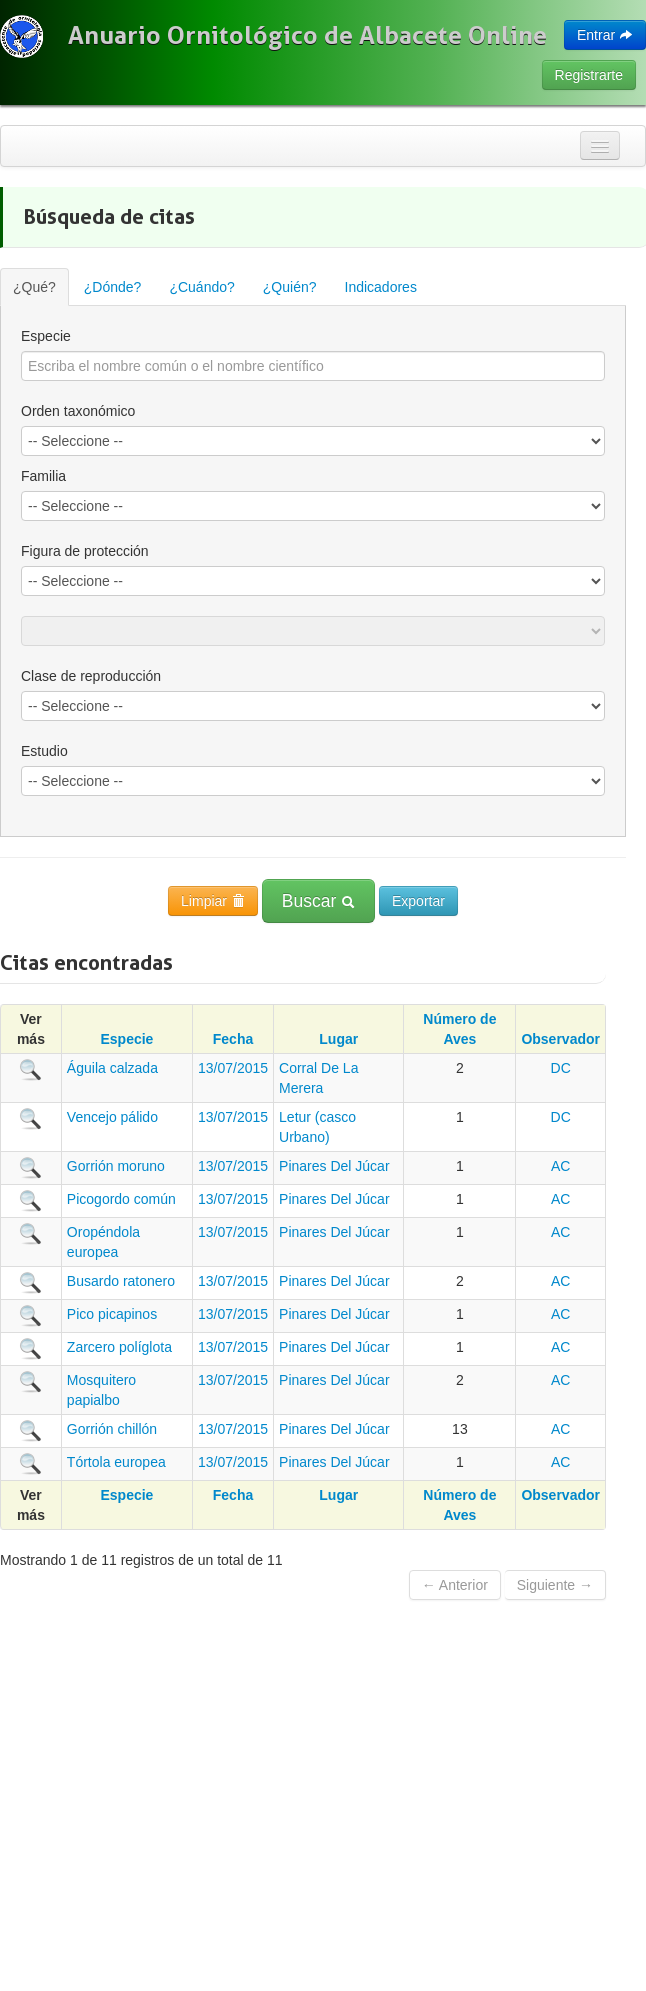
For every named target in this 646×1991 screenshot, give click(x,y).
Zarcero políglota (119, 1347)
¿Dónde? (113, 287)
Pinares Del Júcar (334, 1166)
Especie (46, 336)
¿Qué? (34, 287)
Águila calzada (112, 1068)
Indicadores (381, 287)
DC (561, 1068)
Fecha (233, 1039)
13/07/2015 (233, 1068)
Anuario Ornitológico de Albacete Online (307, 35)
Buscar (318, 901)
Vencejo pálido (112, 1117)
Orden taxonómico (78, 411)
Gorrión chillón (112, 1429)
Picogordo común (121, 1199)
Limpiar (213, 901)
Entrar (605, 35)
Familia (43, 476)
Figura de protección (85, 551)
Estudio (44, 751)
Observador (560, 1039)
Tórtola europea (116, 1462)
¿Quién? (290, 287)
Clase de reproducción (91, 676)
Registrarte (589, 75)
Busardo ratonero (121, 1281)
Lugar (338, 1039)
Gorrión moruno (116, 1166)
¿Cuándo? (201, 287)
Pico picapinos (112, 1314)
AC (560, 1166)
